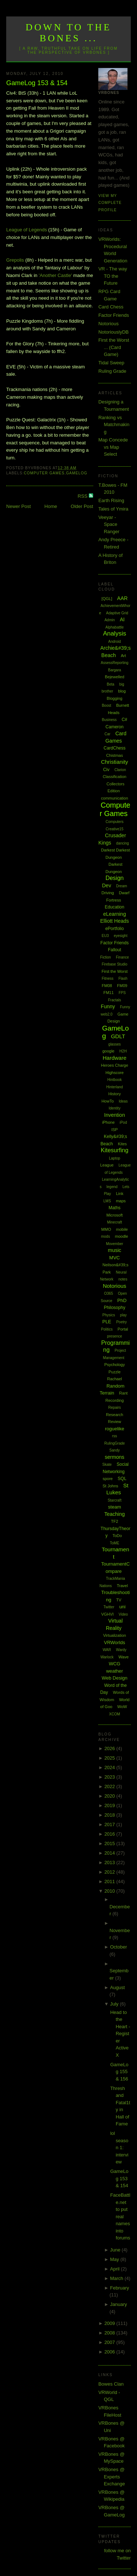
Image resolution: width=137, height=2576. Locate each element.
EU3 (105, 936)
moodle (121, 1236)
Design (115, 878)
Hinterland (114, 1087)
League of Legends (26, 229)
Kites (122, 1144)
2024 (110, 1767)
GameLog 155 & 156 (119, 2072)
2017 (110, 1824)
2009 (110, 2323)
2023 (110, 1777)
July (115, 2004)
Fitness (107, 978)
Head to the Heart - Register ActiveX (120, 2034)
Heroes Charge (114, 1065)
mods (105, 1236)
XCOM (114, 1714)
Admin (109, 620)
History (114, 1094)
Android (114, 642)
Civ (106, 769)
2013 (110, 1862)
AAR (122, 598)
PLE (106, 1321)
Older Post (82, 506)
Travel (122, 1585)
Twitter (108, 1607)
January (118, 2304)
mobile (122, 1229)
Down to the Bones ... (68, 32)
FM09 (122, 985)
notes (122, 1279)
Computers (114, 822)
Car (107, 734)
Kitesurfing (115, 1150)
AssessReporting (115, 663)
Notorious (108, 323)
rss (114, 1436)
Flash (122, 978)
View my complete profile (110, 203)
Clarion (120, 770)
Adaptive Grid (117, 613)
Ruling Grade (112, 371)
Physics (108, 1315)
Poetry (121, 1322)
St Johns (110, 1486)
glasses (115, 1044)
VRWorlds (114, 1642)
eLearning (114, 914)
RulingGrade (114, 1443)
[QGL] (107, 598)
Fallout (114, 949)
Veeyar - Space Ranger (108, 524)
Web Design (115, 1678)
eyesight (120, 936)
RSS (83, 496)
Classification (114, 776)
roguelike (114, 1428)
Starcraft (115, 1500)
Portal (123, 1329)
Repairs (114, 1407)
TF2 (114, 1521)
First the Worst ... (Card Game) (113, 347)
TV (118, 1600)
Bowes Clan (110, 2384)
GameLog (76, 473)
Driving (108, 893)
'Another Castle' (55, 275)
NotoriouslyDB (113, 332)
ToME (114, 1543)
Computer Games (44, 473)
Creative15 (114, 829)
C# (124, 719)
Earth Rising (111, 500)
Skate (107, 1464)
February (119, 2288)
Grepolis (15, 260)
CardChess (115, 748)
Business (109, 720)
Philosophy (114, 1307)
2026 (110, 1748)
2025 (110, 1758)
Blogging (114, 698)
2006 (110, 2352)
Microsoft (114, 1215)
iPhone (108, 1122)
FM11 (108, 992)
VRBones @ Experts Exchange (111, 2476)
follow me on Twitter (117, 2554)
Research (114, 1414)
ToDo (117, 1535)
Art (123, 655)
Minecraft (114, 1222)
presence (114, 1336)
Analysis (114, 633)
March (117, 2278)
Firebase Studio (115, 964)
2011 (110, 1881)
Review (114, 1421)
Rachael (114, 1379)
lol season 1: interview (119, 2148)
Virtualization (114, 1635)
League (107, 1165)
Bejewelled (114, 677)
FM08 (107, 985)
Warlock (107, 1657)
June (116, 2250)
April (115, 2269)
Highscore (115, 1072)
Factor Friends (113, 315)
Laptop (114, 1158)
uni (122, 1606)
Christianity (114, 762)
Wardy (121, 1650)
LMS (107, 1201)
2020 (110, 1796)
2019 (110, 1805)
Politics (107, 1329)
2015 (110, 1843)
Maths (115, 1207)
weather (114, 1671)
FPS (122, 993)
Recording (114, 1400)
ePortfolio (114, 928)
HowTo (108, 1101)
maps (121, 1201)
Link (119, 1193)
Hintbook (114, 1080)
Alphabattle (115, 627)
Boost (106, 705)
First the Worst (115, 971)
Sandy (114, 1450)
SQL (122, 1478)
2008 (110, 2333)
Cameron (114, 726)
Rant (123, 1393)
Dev (106, 885)
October (118, 1947)
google (108, 1051)
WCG (115, 1663)
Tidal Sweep (111, 362)
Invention (114, 1115)
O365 (108, 1293)
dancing (122, 843)
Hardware (114, 1058)
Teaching (114, 1514)
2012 (110, 1872)
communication (114, 798)
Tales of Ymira (113, 509)
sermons (115, 1457)
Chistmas (114, 755)
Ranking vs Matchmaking (113, 425)
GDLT (118, 1036)
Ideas (123, 1101)
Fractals (114, 1000)
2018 (110, 1815)
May (115, 2259)
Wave (123, 1657)
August (117, 1987)
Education (114, 907)
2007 (110, 2342)
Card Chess (110, 307)
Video (123, 1614)
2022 (110, 1786)
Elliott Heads (114, 921)
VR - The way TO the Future (112, 276)
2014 (110, 1853)
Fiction (105, 957)
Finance (122, 957)
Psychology (114, 1364)
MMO (106, 1229)
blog (122, 691)
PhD (121, 1300)
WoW (122, 1706)
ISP (114, 1129)
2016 (110, 1834)
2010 (110, 1891)
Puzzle (115, 1372)
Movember (114, 1244)
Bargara (114, 670)
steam (114, 1507)
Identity (114, 1108)
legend (112, 1187)
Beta (110, 684)
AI (122, 619)
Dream (121, 886)
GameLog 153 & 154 (37, 83)
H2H (123, 1051)
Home (51, 506)
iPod (123, 1122)
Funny (108, 1006)
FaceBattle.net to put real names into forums (120, 2216)
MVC (114, 1257)
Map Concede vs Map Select (113, 447)
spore (108, 1478)
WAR (107, 1650)
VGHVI (107, 1614)
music (114, 1250)
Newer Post (18, 506)
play (123, 1315)
